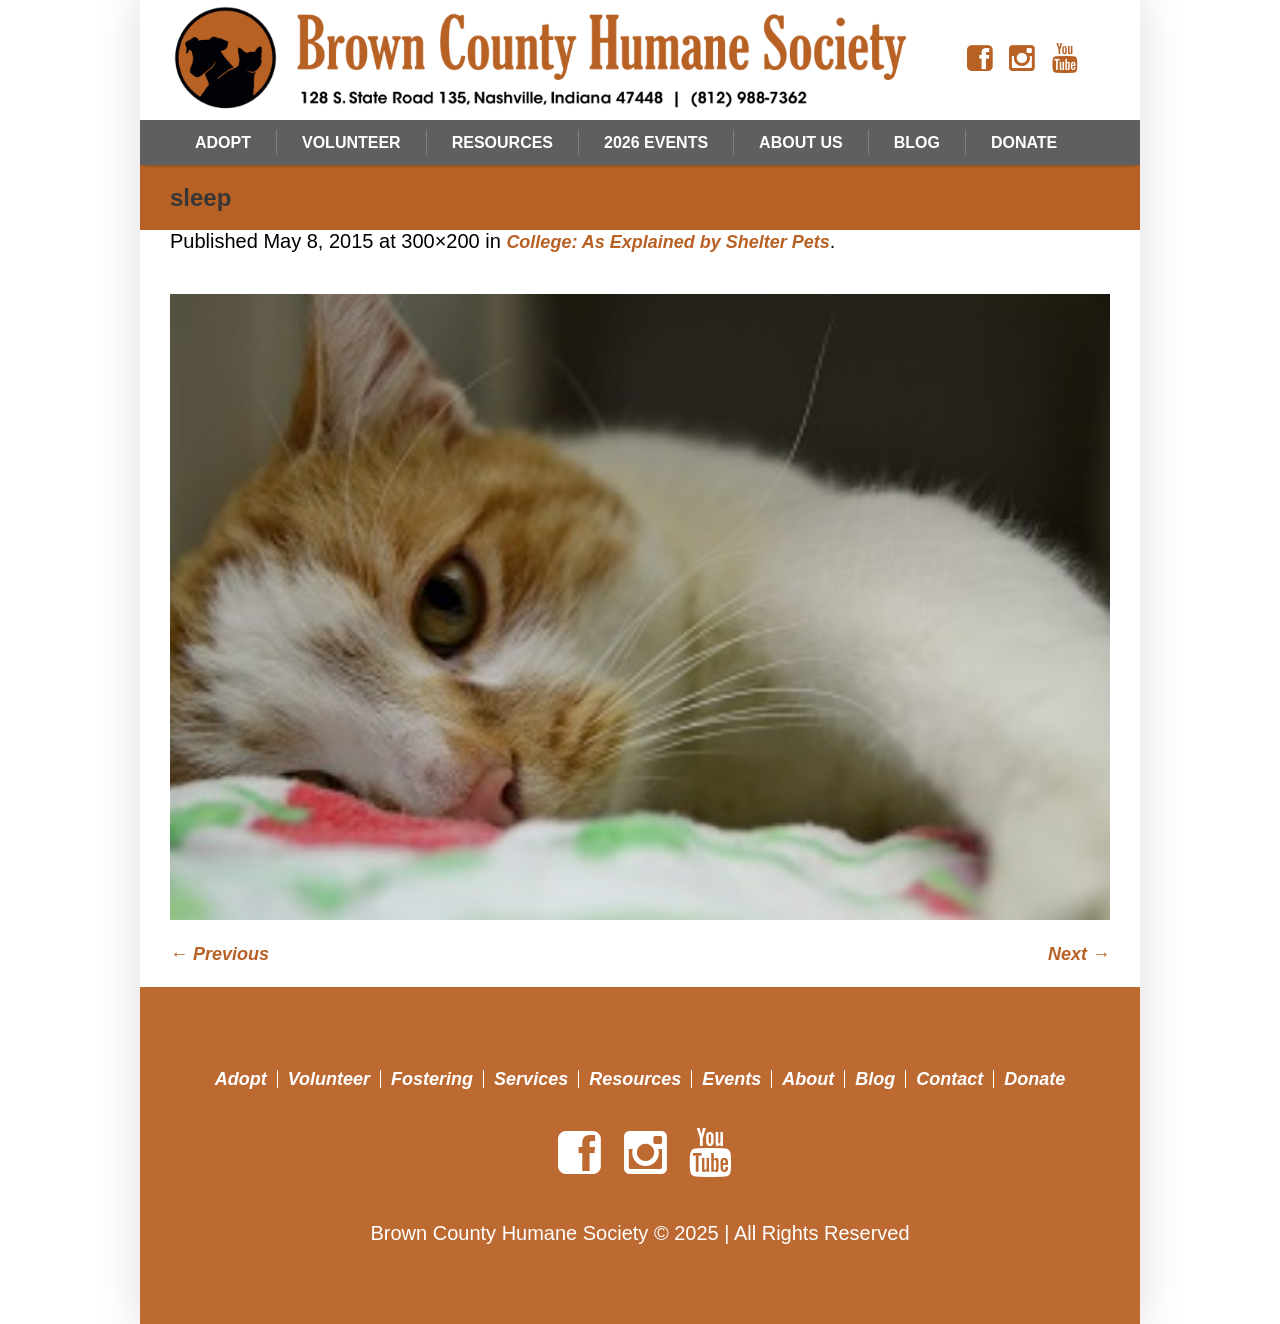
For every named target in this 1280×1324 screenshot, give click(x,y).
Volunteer (329, 1079)
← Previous (219, 954)
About (808, 1079)
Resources (635, 1079)
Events (731, 1079)
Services (531, 1079)
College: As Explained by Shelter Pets (667, 242)
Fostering (432, 1079)
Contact (949, 1079)
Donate (1034, 1079)
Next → (1079, 954)
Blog (875, 1079)
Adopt (241, 1079)
